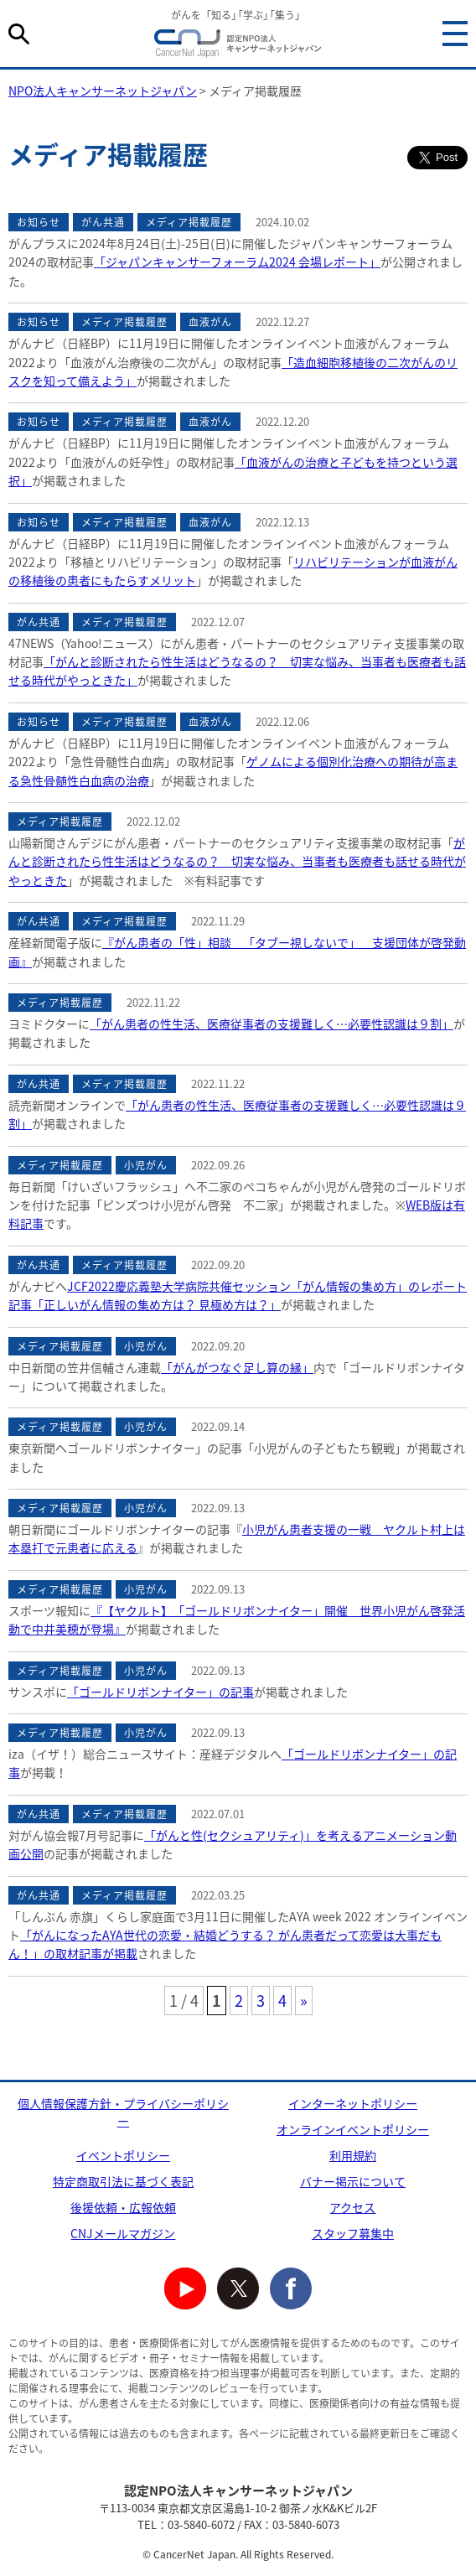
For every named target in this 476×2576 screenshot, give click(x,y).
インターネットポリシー (352, 2103)
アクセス (352, 2207)
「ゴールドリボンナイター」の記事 (160, 1691)
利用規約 (352, 2155)
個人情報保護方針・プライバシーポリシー (123, 2112)
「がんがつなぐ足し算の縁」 (237, 1367)
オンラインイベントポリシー (353, 2129)
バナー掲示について (353, 2181)
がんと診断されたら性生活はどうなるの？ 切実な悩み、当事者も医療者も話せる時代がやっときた (237, 861)
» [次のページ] (304, 2000)
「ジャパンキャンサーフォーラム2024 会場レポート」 (237, 261)
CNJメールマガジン (122, 2233)
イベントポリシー (123, 2155)
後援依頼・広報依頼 (123, 2207)
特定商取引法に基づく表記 (123, 2181)
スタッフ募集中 (353, 2233)
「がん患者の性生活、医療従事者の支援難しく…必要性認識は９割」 (271, 1023)
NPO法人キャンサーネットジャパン (238, 46)
